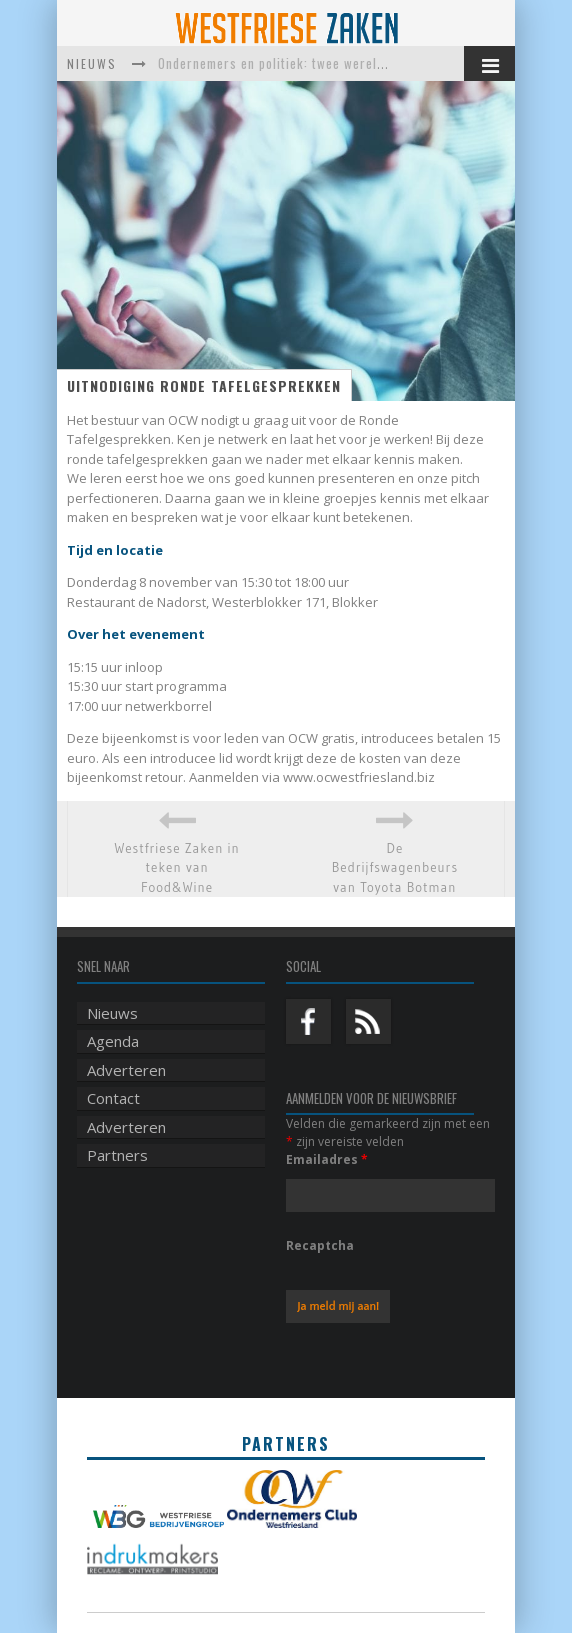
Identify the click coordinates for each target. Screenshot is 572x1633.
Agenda (113, 1041)
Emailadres (327, 1159)
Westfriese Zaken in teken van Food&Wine (176, 867)
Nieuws (112, 1013)
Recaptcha (320, 1245)
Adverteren (126, 1070)
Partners (117, 1155)
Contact (113, 1098)
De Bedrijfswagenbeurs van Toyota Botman (395, 867)
